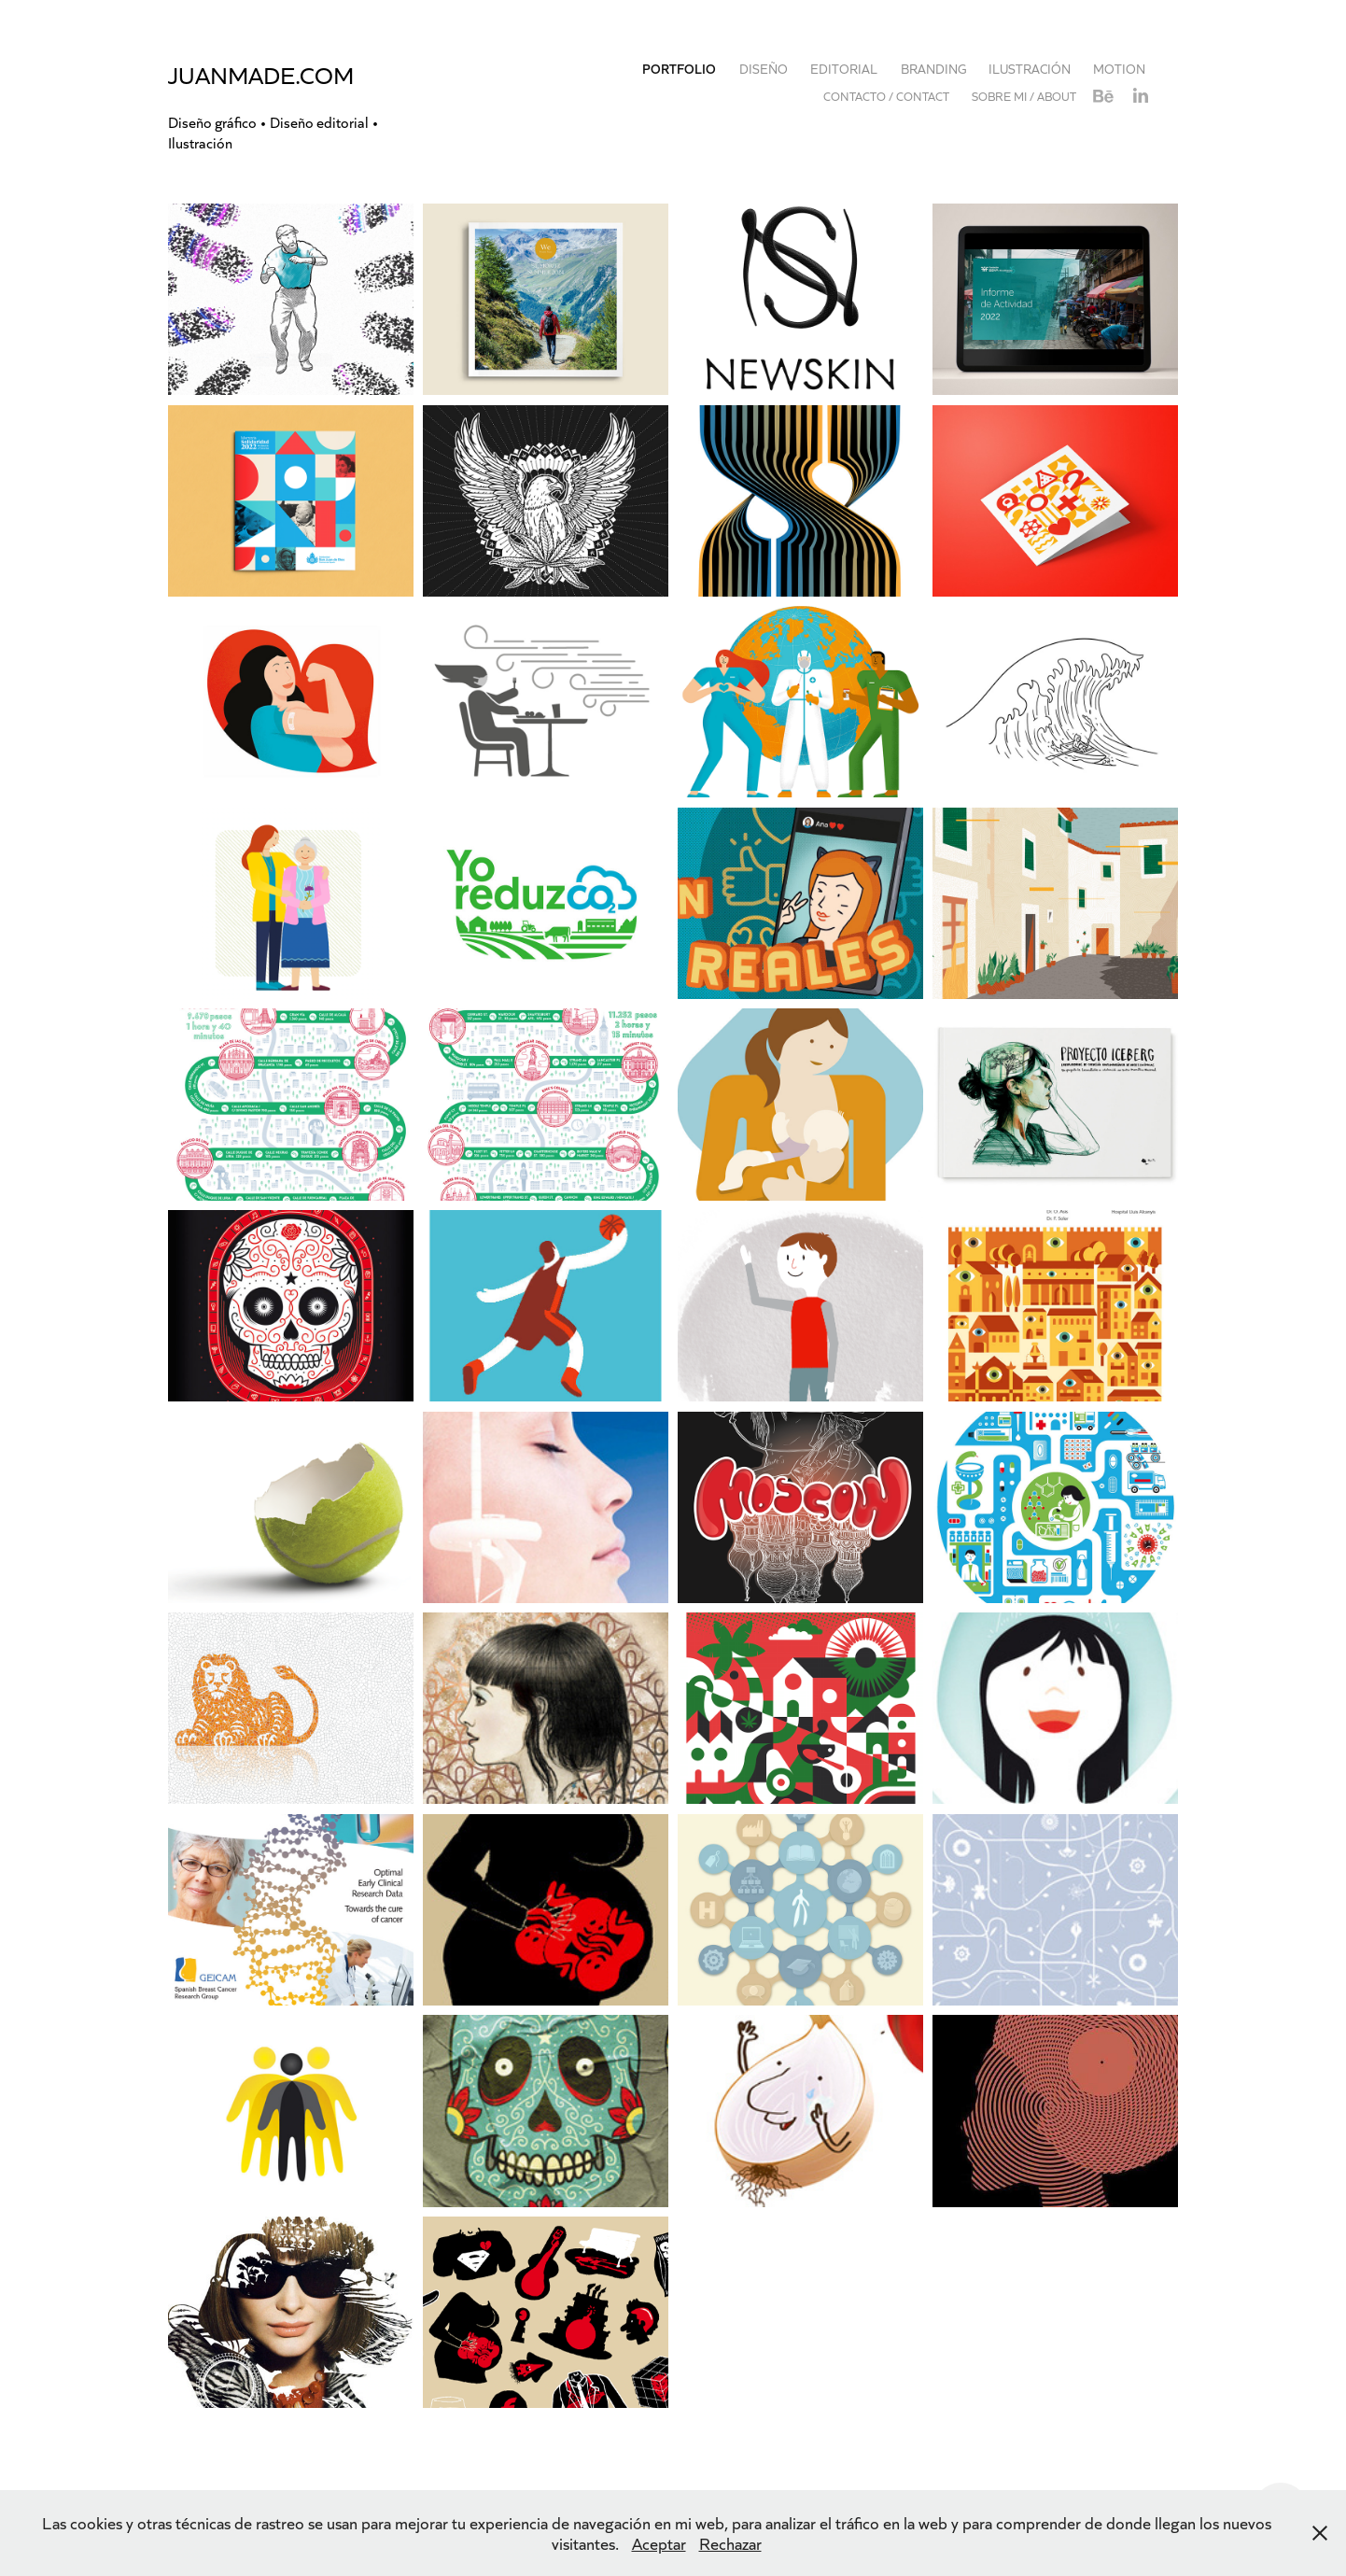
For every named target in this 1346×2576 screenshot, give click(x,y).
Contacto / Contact (886, 96)
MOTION (1119, 68)
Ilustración (1029, 68)
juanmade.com (261, 74)
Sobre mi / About (1024, 96)
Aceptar (659, 2543)
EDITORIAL (843, 68)
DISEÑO (763, 68)
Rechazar (730, 2543)
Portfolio (679, 68)
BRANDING (933, 68)
